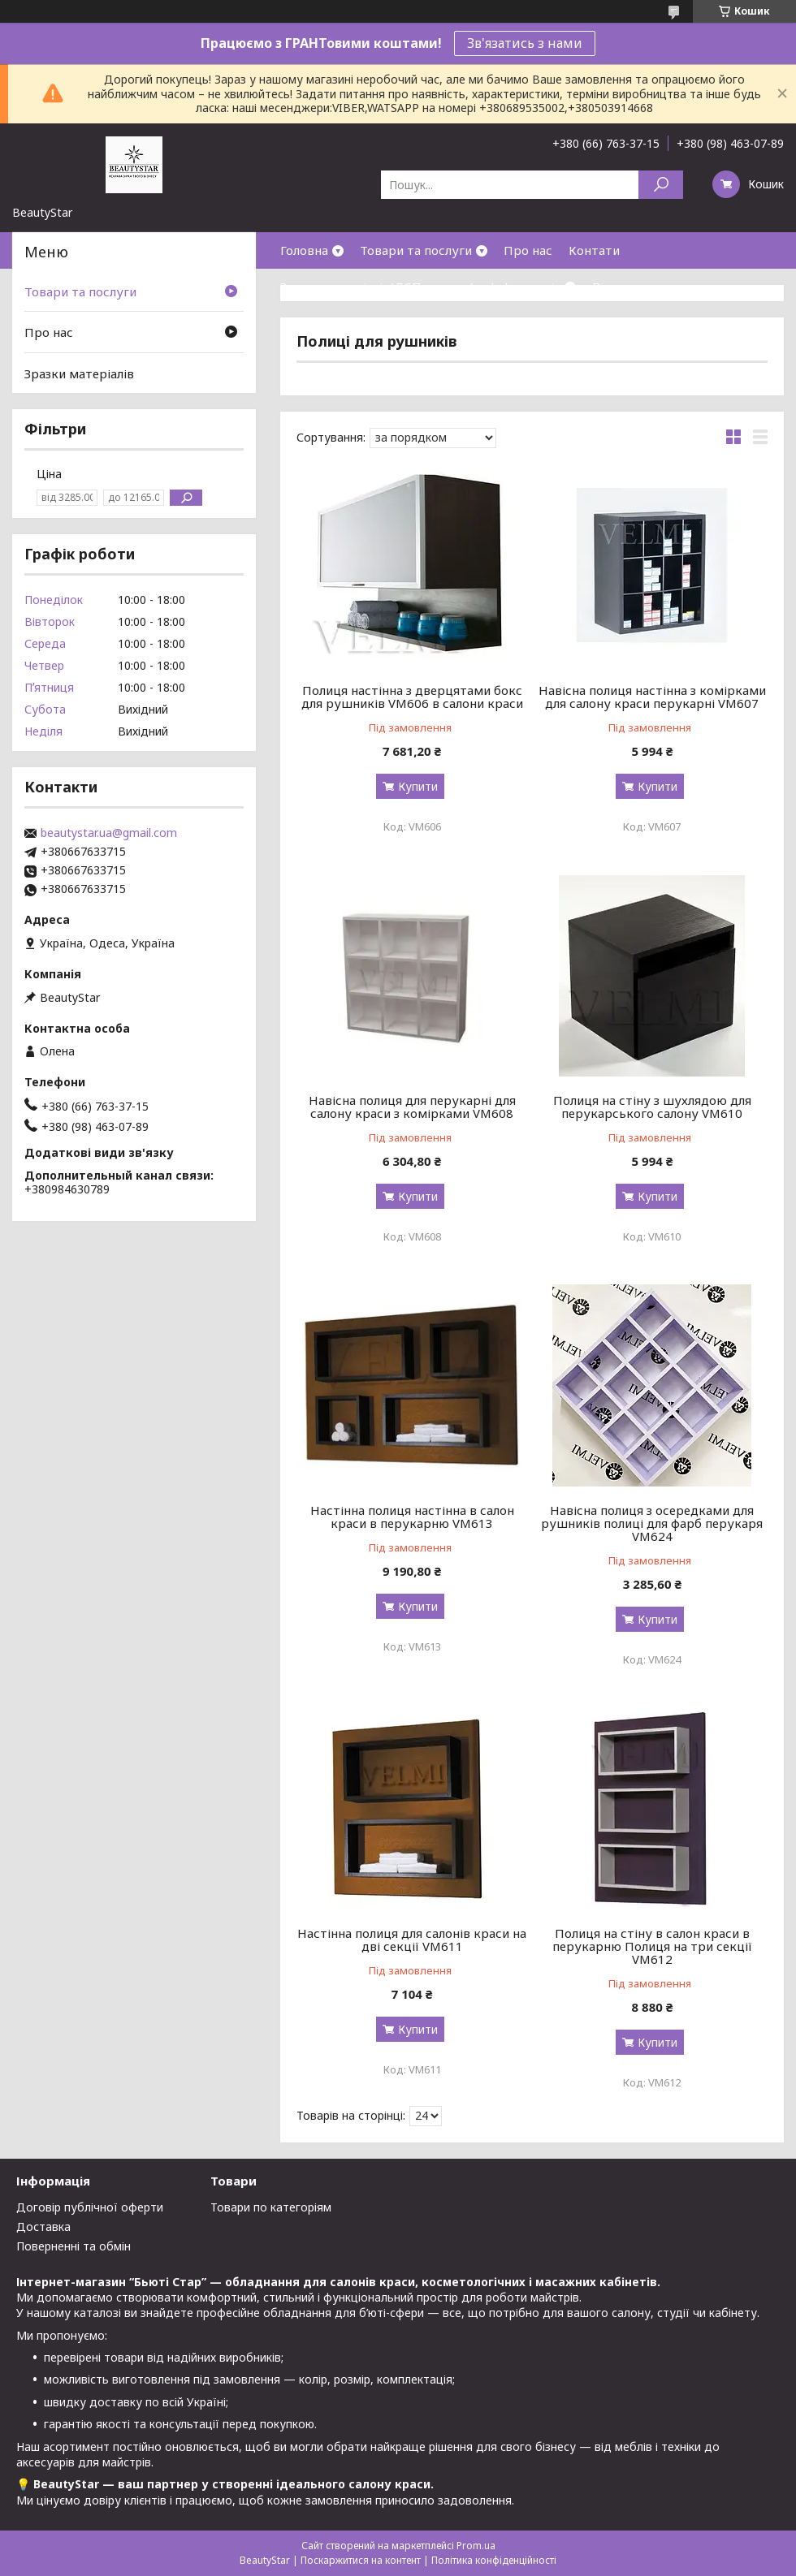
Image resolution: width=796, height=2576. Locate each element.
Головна (304, 250)
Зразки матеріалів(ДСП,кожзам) (377, 286)
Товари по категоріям (270, 2207)
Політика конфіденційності (493, 2560)
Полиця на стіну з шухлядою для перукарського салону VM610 (652, 1107)
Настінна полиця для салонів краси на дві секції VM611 (411, 1939)
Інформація (525, 286)
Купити (418, 786)
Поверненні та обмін (73, 2246)
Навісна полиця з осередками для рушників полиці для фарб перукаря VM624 (652, 1523)
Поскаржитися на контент (361, 2560)
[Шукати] (660, 184)
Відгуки (615, 286)
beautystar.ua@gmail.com (109, 833)
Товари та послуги (416, 250)
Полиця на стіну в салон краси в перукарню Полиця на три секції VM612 (652, 1946)
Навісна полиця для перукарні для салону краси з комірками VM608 (412, 1107)
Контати (594, 250)
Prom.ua (475, 2545)
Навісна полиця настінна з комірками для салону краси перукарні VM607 (652, 697)
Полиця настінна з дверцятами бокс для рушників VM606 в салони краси (412, 697)
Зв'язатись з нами (524, 43)
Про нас (528, 250)
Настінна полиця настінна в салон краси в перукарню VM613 (412, 1517)
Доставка (43, 2226)
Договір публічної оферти (89, 2207)
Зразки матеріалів (79, 373)
